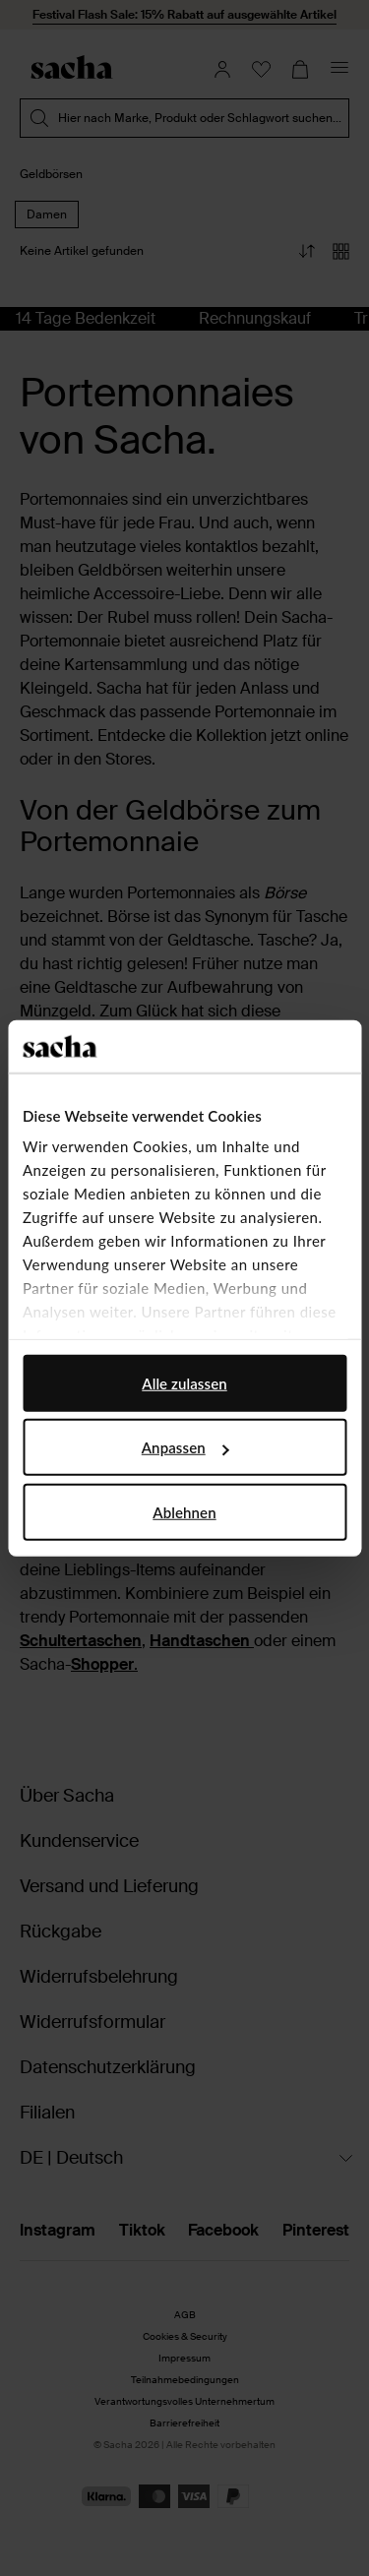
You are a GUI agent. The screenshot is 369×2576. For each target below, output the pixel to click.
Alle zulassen (184, 1382)
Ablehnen (184, 1511)
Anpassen (185, 1447)
